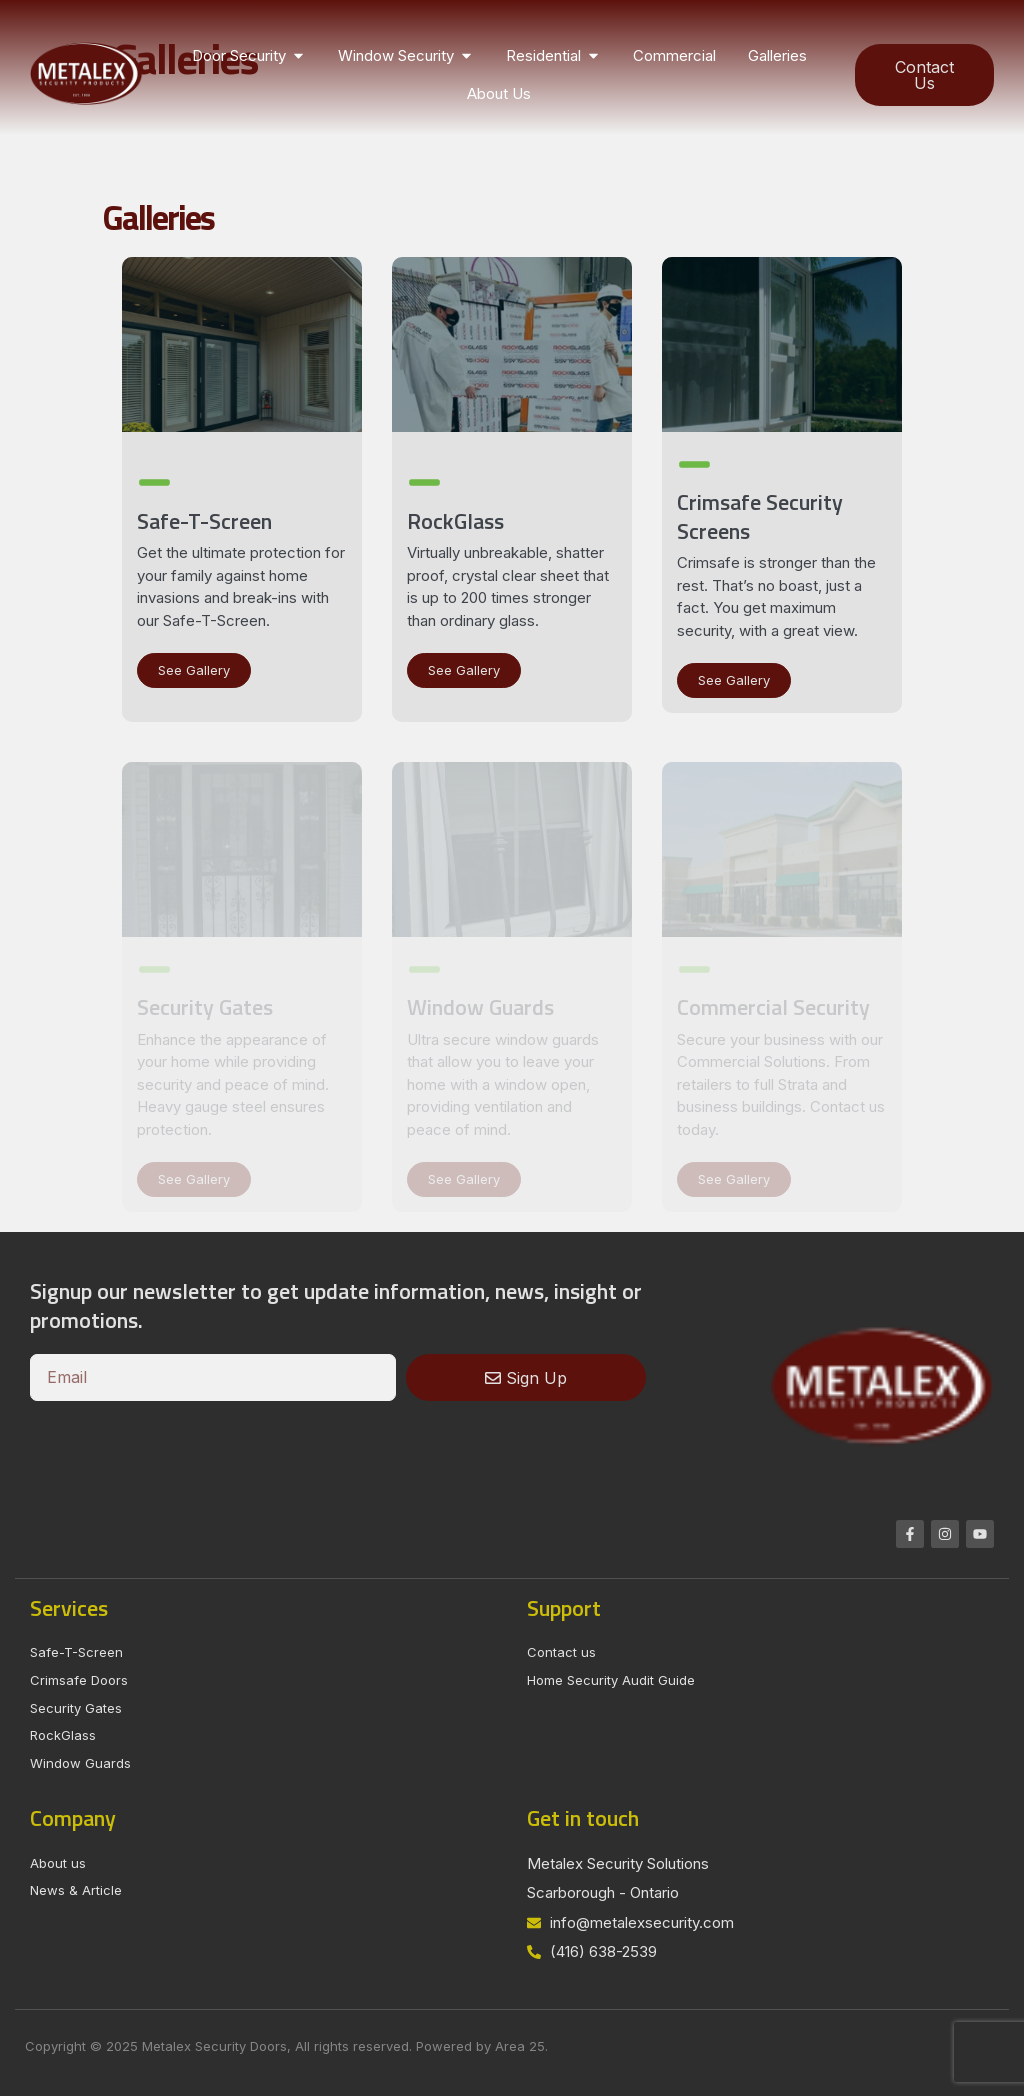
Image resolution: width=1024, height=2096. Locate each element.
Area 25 (520, 2046)
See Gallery (194, 670)
